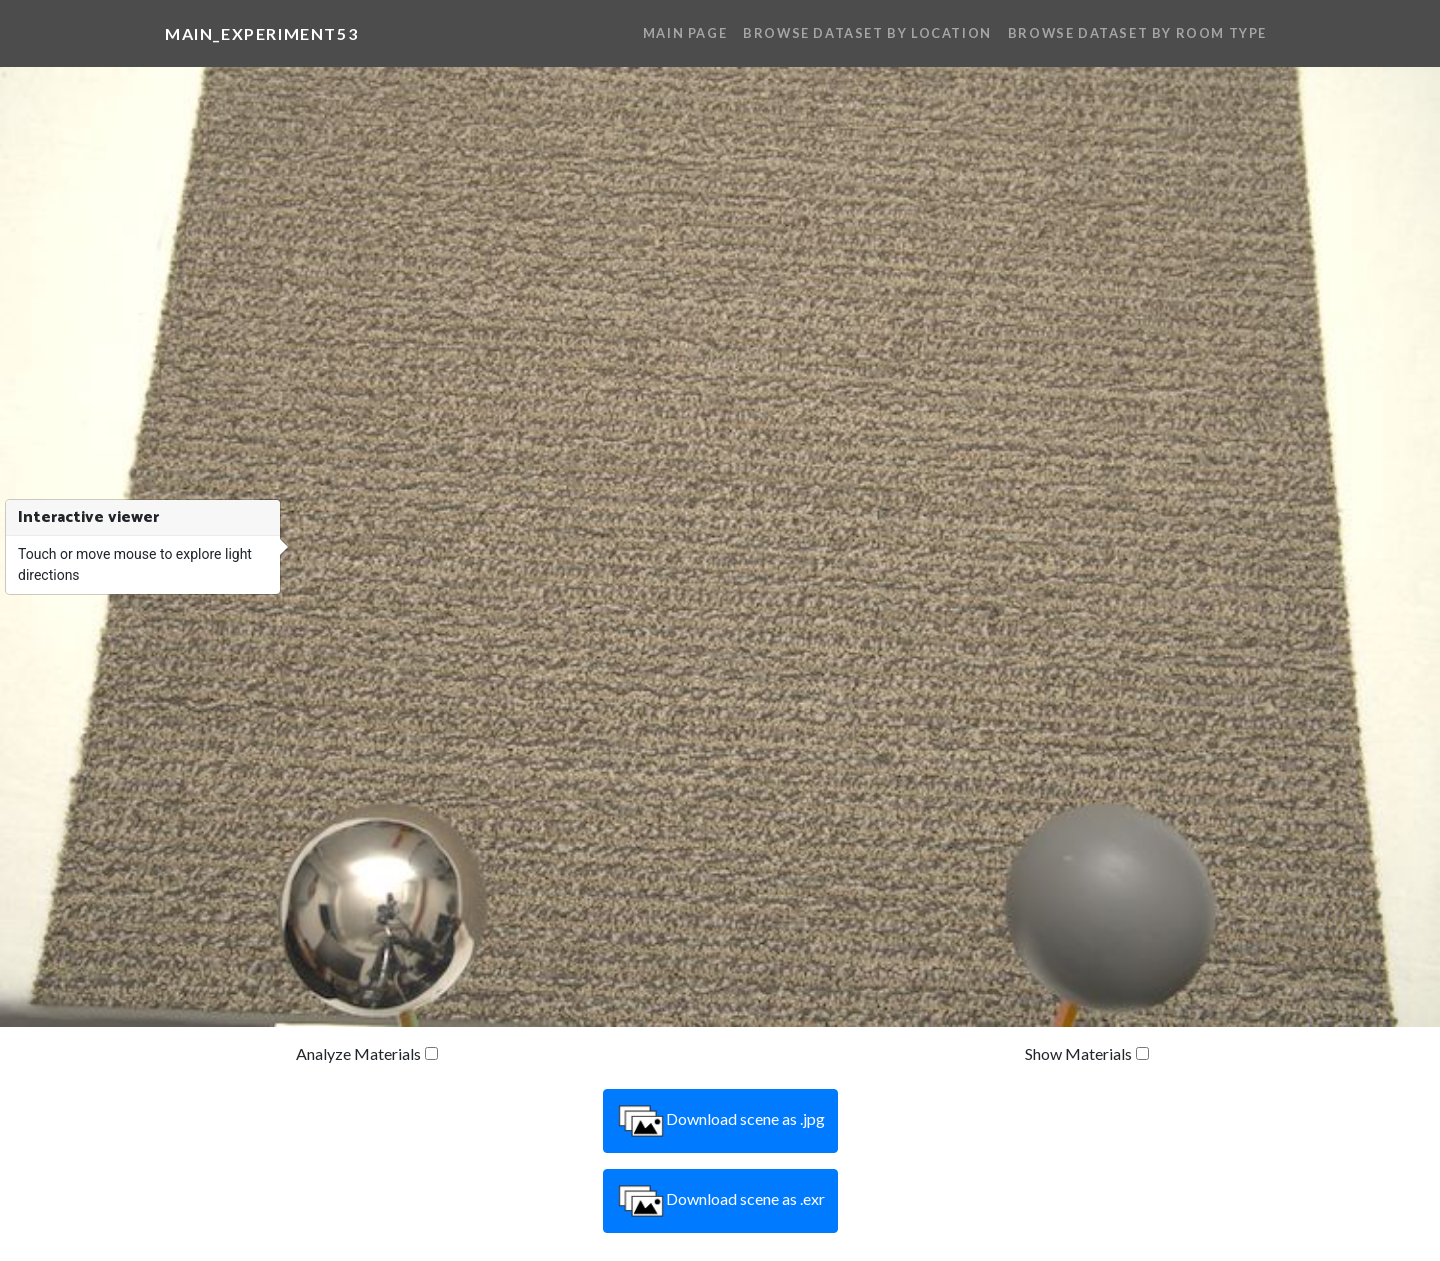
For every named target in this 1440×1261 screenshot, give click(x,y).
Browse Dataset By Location (867, 33)
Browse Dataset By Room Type (1137, 33)
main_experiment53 (261, 33)
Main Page (685, 33)
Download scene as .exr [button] (720, 1201)
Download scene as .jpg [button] (720, 1121)
